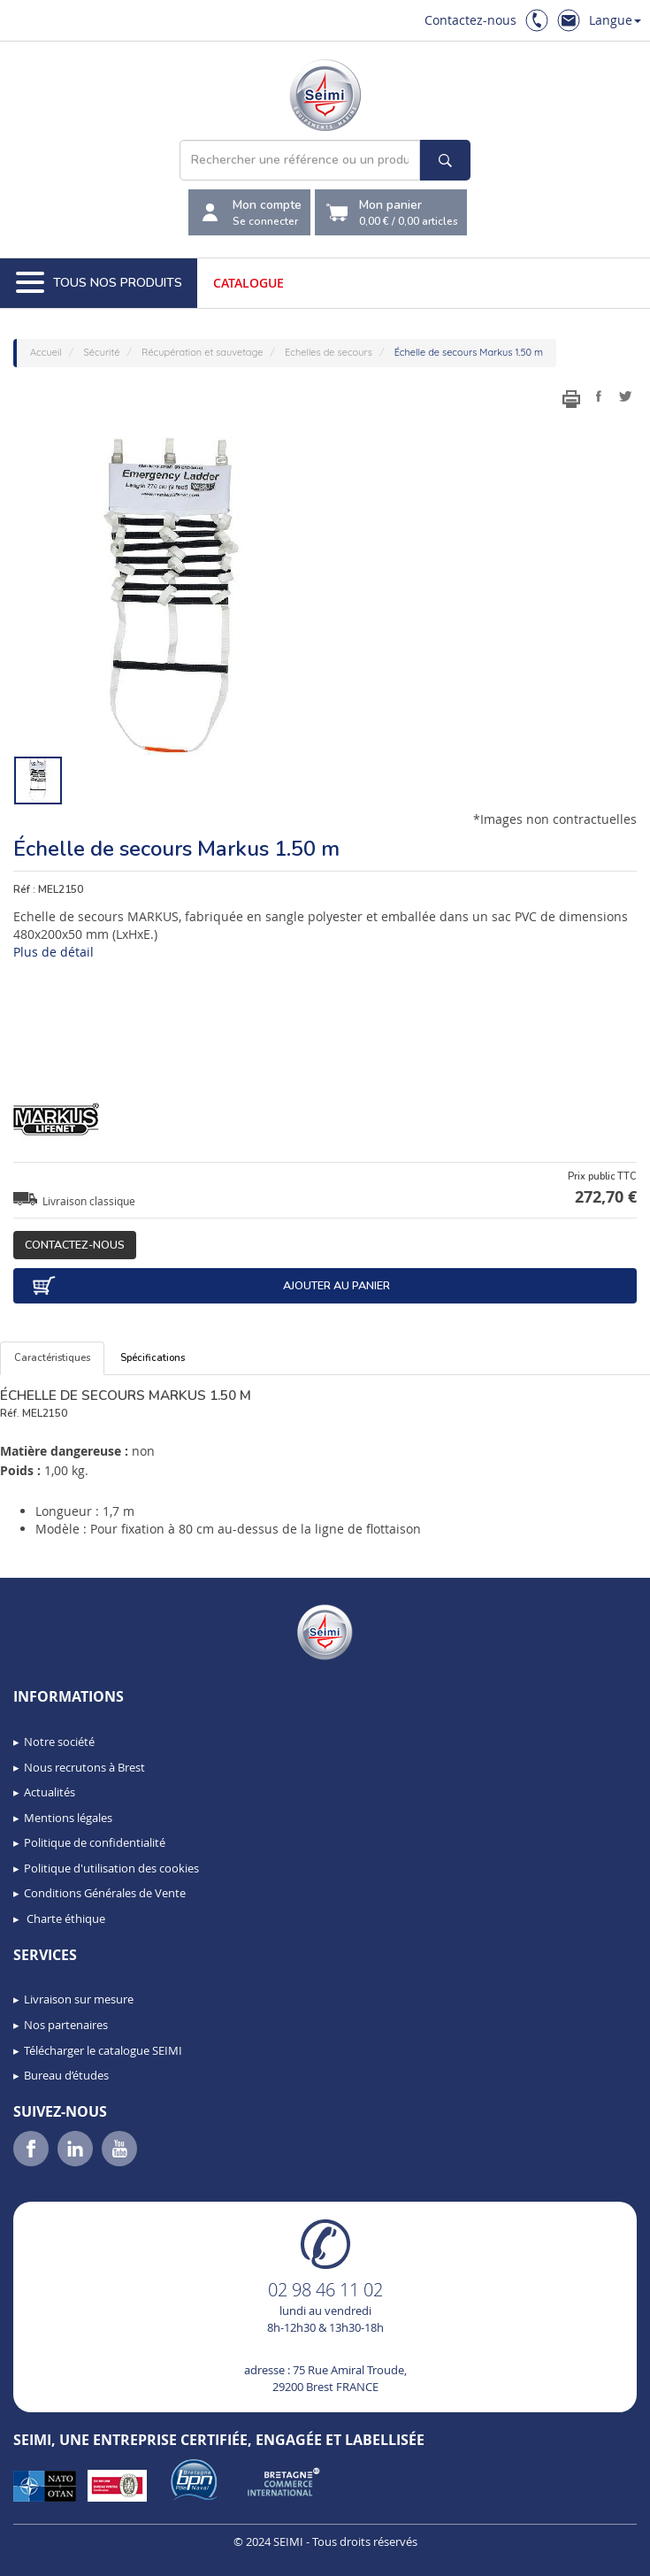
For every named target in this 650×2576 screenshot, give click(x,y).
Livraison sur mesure (79, 1999)
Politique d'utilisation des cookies (111, 1868)
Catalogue (248, 282)
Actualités (49, 1792)
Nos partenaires (66, 2025)
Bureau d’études (66, 2075)
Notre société (59, 1741)
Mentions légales (68, 1818)
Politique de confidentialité (94, 1842)
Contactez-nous (470, 20)
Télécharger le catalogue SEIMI (103, 2050)
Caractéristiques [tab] (52, 1358)
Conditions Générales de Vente (105, 1893)
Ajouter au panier (210, 1285)
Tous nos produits (99, 283)
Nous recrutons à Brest (84, 1767)
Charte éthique (64, 1918)
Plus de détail (53, 951)
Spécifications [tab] (152, 1358)
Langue (615, 20)
